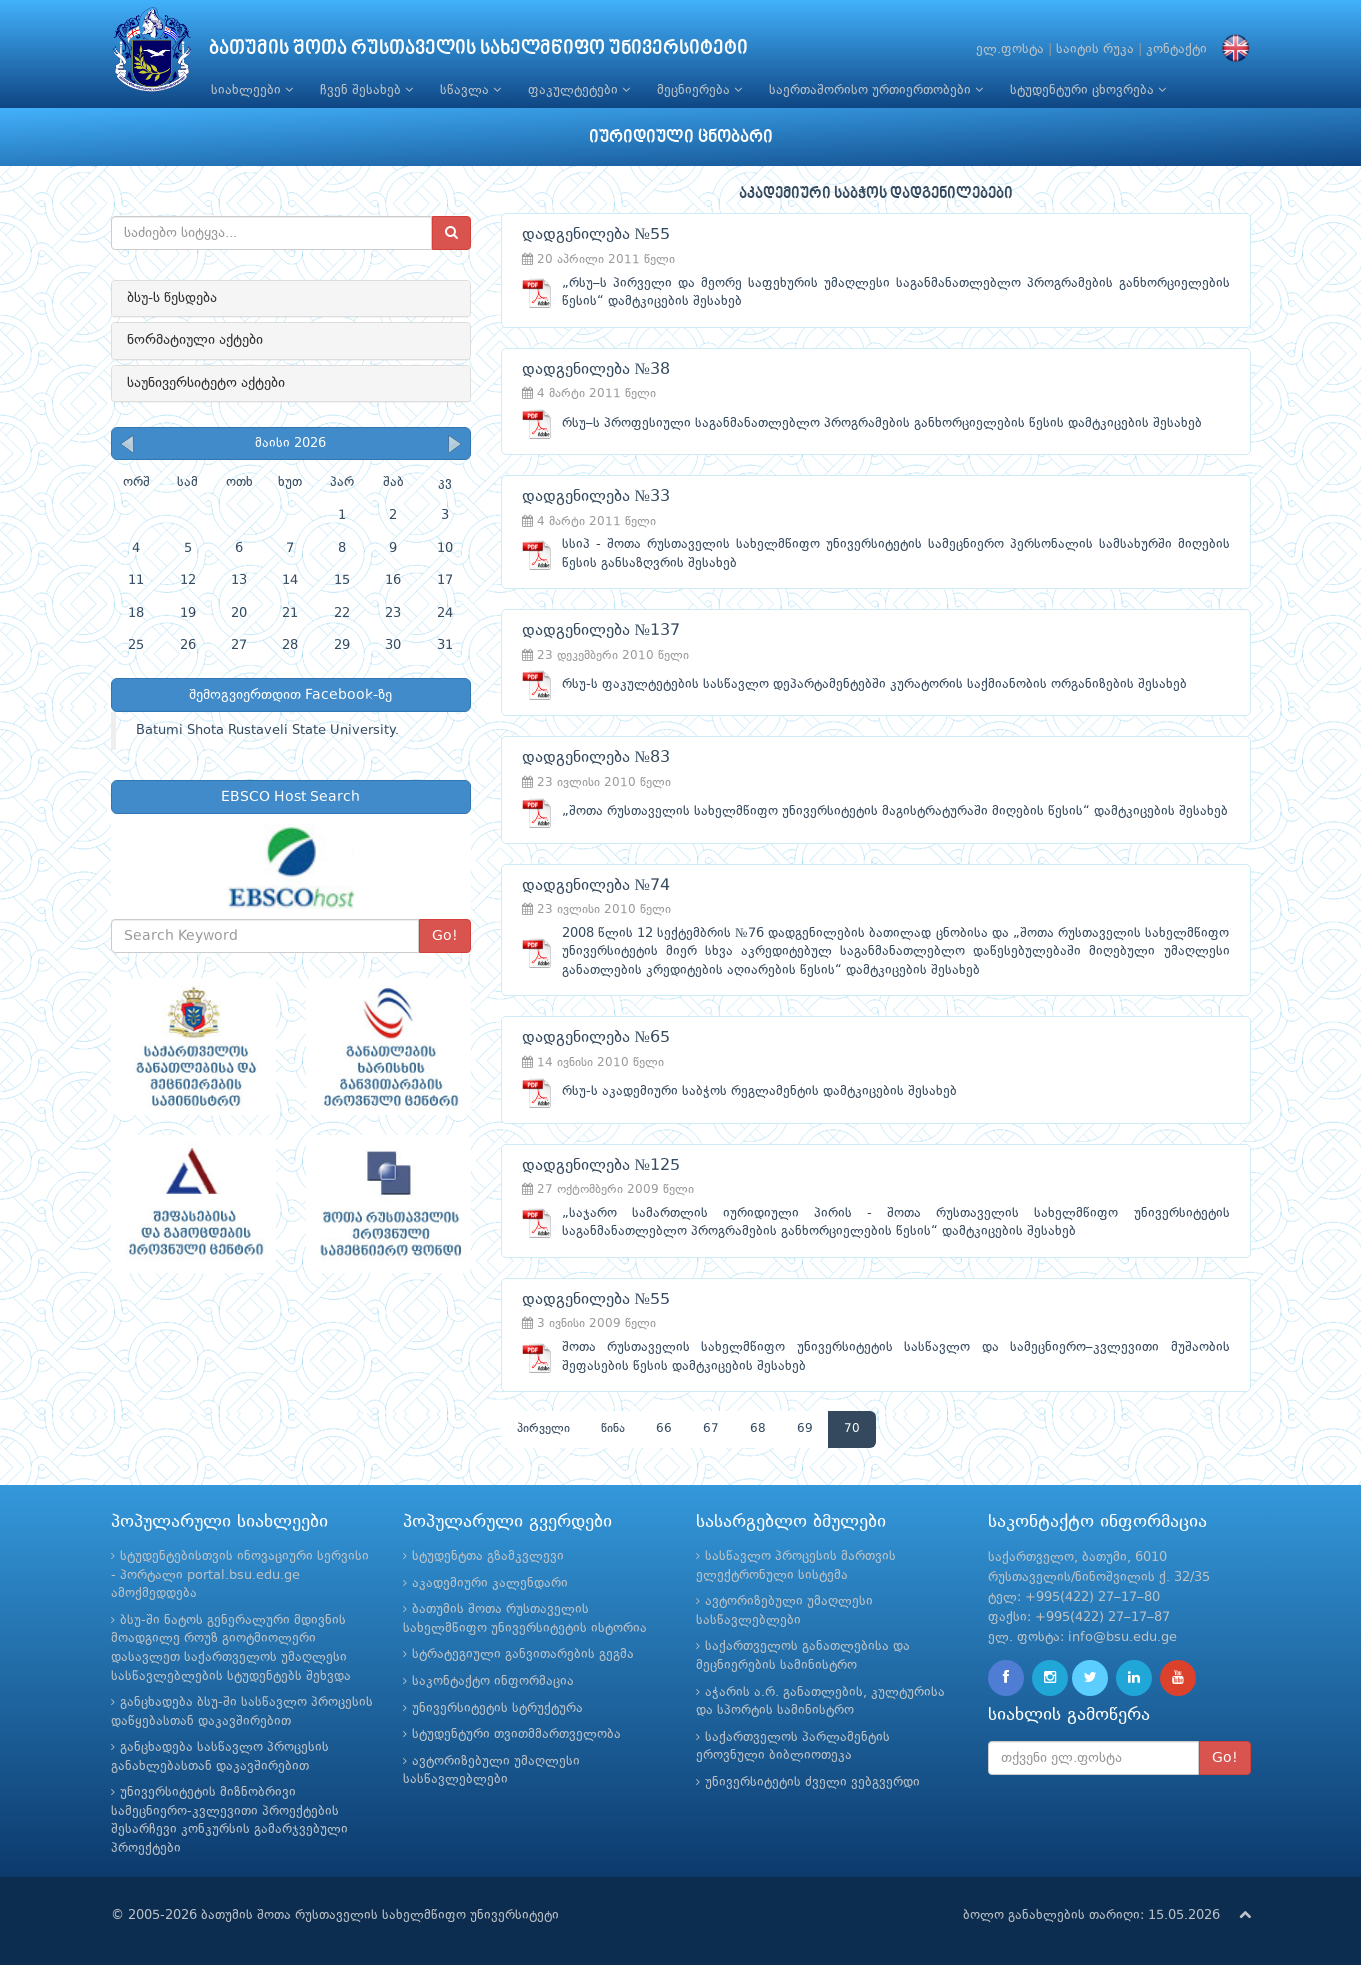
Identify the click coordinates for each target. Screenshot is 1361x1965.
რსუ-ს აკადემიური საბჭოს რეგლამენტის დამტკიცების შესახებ (759, 1091)
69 (805, 1429)
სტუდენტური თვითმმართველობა (516, 1734)
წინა (613, 1429)
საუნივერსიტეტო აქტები (206, 383)
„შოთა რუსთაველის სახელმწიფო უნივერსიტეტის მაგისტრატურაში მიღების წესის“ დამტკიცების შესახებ (895, 811)
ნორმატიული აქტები (195, 340)
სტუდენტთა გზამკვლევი (488, 1556)
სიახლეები (252, 90)
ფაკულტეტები (579, 90)
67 (711, 1429)
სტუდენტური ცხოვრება (1088, 90)
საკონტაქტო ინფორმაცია (493, 1681)
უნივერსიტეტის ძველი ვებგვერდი (812, 1782)
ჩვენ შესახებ (366, 90)
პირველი (543, 1429)
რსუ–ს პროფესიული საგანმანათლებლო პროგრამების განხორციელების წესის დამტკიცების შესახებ (882, 423)
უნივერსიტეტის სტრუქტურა (497, 1708)
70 (852, 1429)
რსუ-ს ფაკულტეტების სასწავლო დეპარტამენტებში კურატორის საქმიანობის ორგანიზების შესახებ (874, 684)
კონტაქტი (1176, 49)
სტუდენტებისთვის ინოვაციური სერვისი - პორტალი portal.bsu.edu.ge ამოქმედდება (240, 1575)
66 (664, 1429)
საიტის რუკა (1095, 49)
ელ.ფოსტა (1010, 49)
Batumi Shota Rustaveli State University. (267, 730)
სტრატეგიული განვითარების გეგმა (523, 1654)
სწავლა (470, 90)
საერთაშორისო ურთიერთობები (876, 90)
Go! (445, 936)
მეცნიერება (699, 90)
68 (758, 1429)
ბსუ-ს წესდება (172, 298)
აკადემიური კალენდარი (490, 1583)
